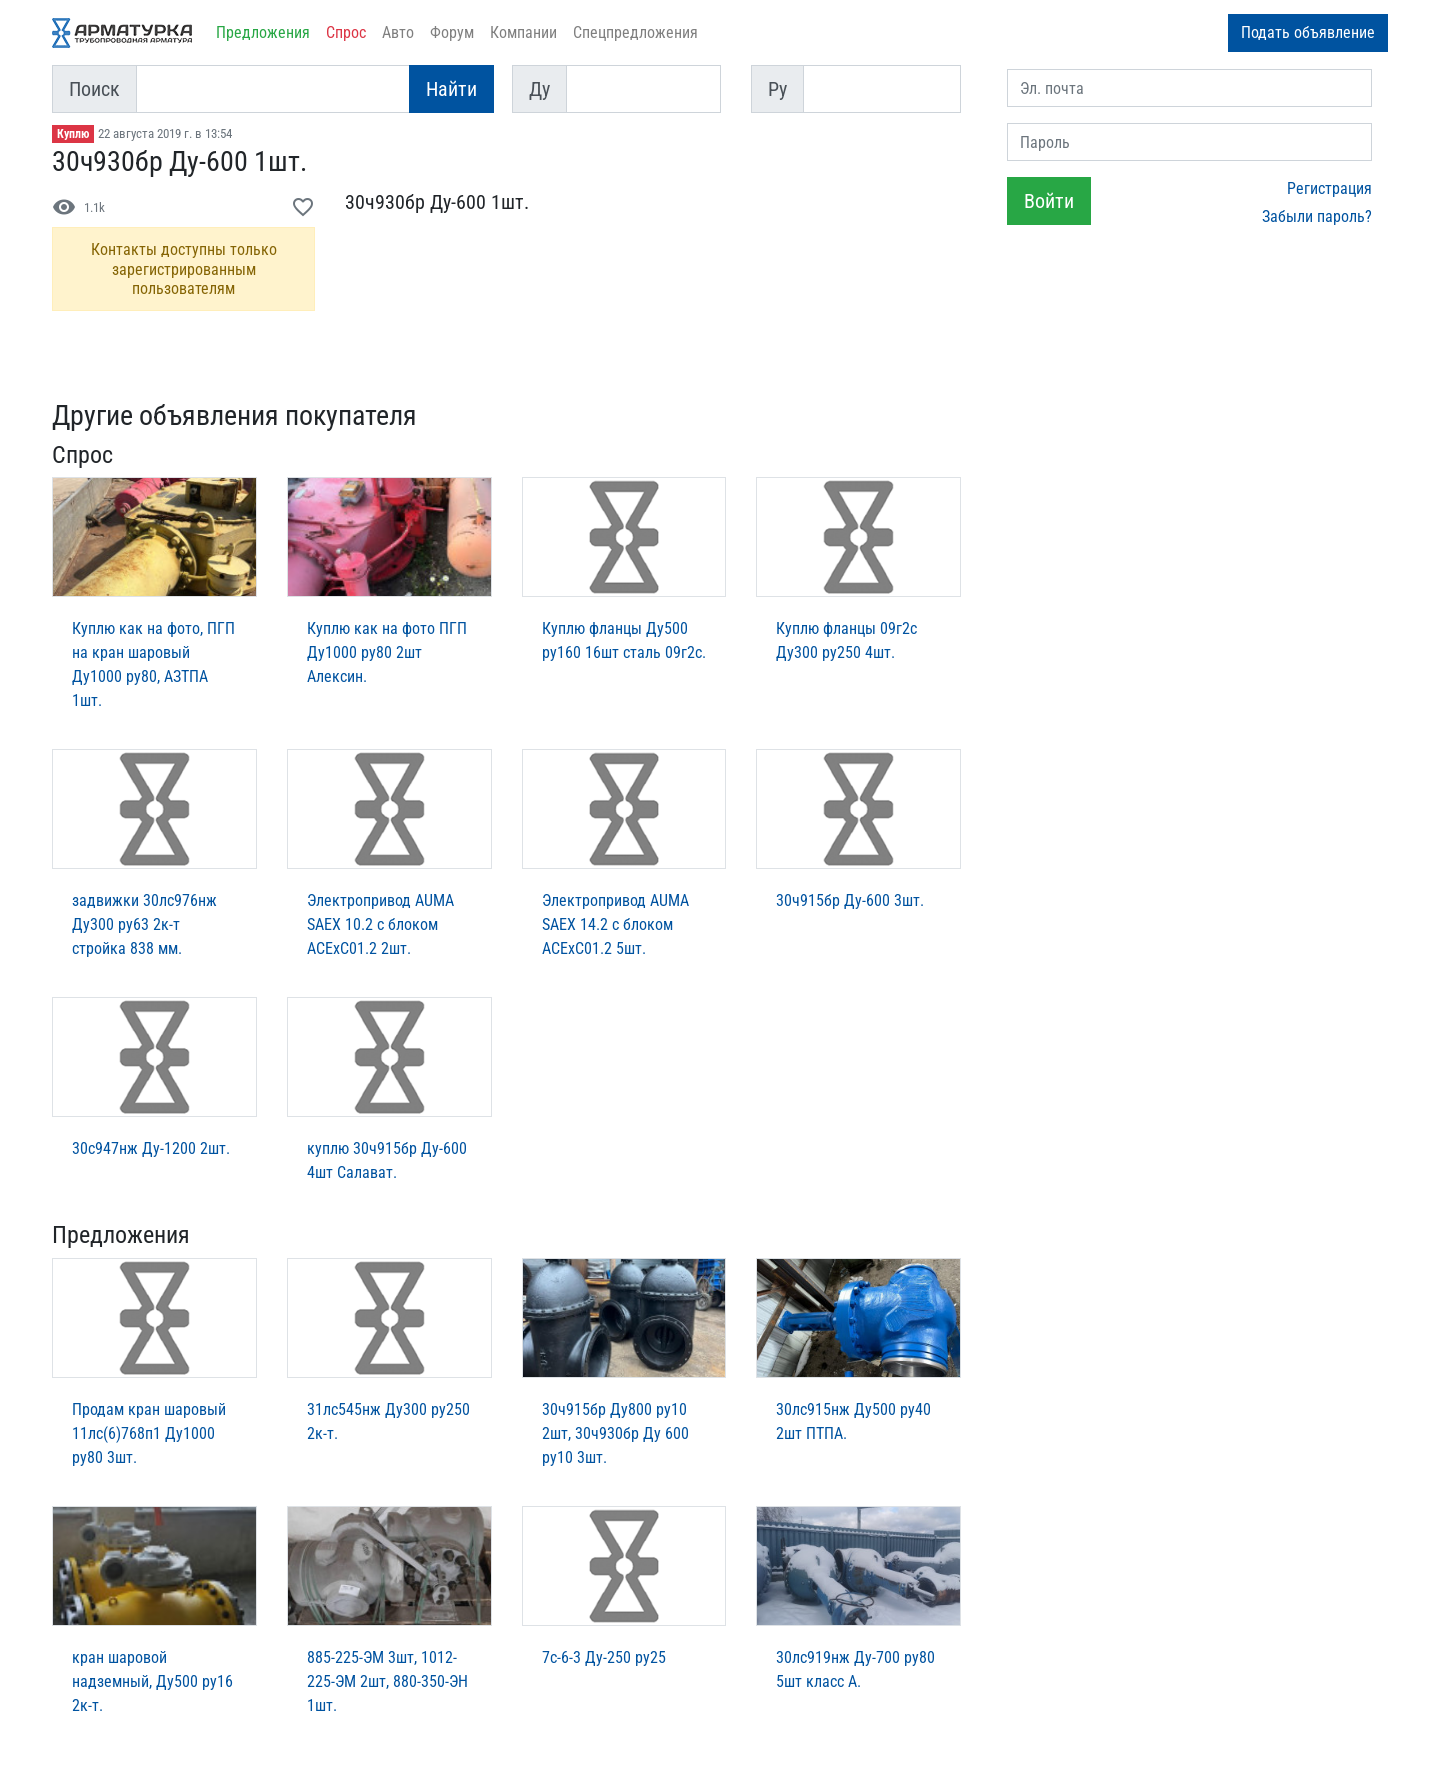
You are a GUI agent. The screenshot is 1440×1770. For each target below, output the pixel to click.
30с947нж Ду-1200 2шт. (151, 1148)
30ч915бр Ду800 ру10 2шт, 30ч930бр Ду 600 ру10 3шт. (615, 1433)
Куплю (73, 134)
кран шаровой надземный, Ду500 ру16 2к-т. (152, 1681)
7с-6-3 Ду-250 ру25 (604, 1657)
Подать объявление (1308, 32)
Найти (451, 89)
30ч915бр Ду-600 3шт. (850, 900)
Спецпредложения (635, 32)
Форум (452, 32)
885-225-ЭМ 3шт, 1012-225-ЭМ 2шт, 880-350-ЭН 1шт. (387, 1681)
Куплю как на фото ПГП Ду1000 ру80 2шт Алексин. (387, 652)
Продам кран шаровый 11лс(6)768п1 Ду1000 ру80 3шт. (149, 1433)
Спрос (346, 32)
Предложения (263, 32)
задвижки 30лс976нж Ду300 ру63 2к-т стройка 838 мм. (144, 924)
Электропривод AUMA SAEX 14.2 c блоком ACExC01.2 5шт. (615, 924)
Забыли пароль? (1317, 216)
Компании (523, 32)
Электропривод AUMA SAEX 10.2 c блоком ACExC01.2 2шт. (380, 924)
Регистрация (1329, 188)
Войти (1049, 201)
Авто (398, 32)
